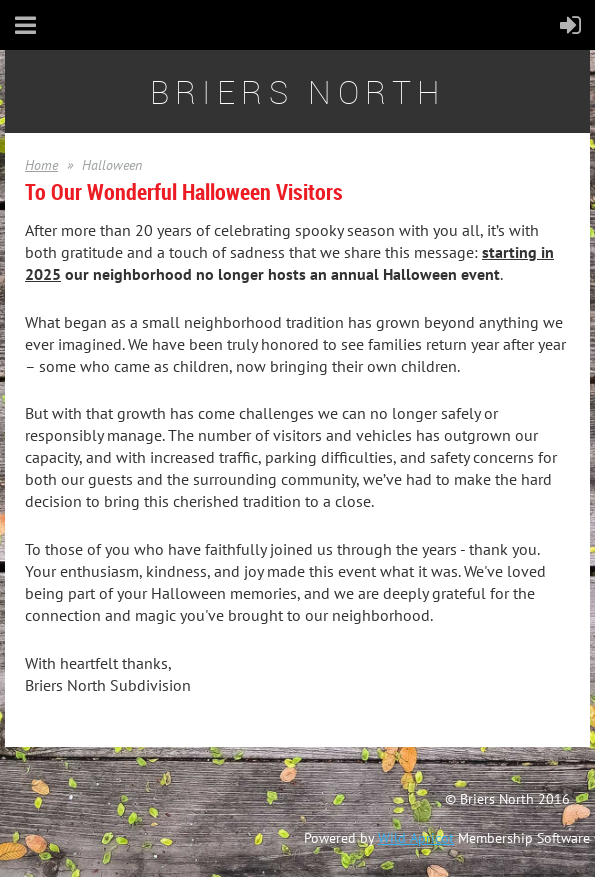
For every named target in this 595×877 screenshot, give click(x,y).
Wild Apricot (416, 838)
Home (41, 165)
